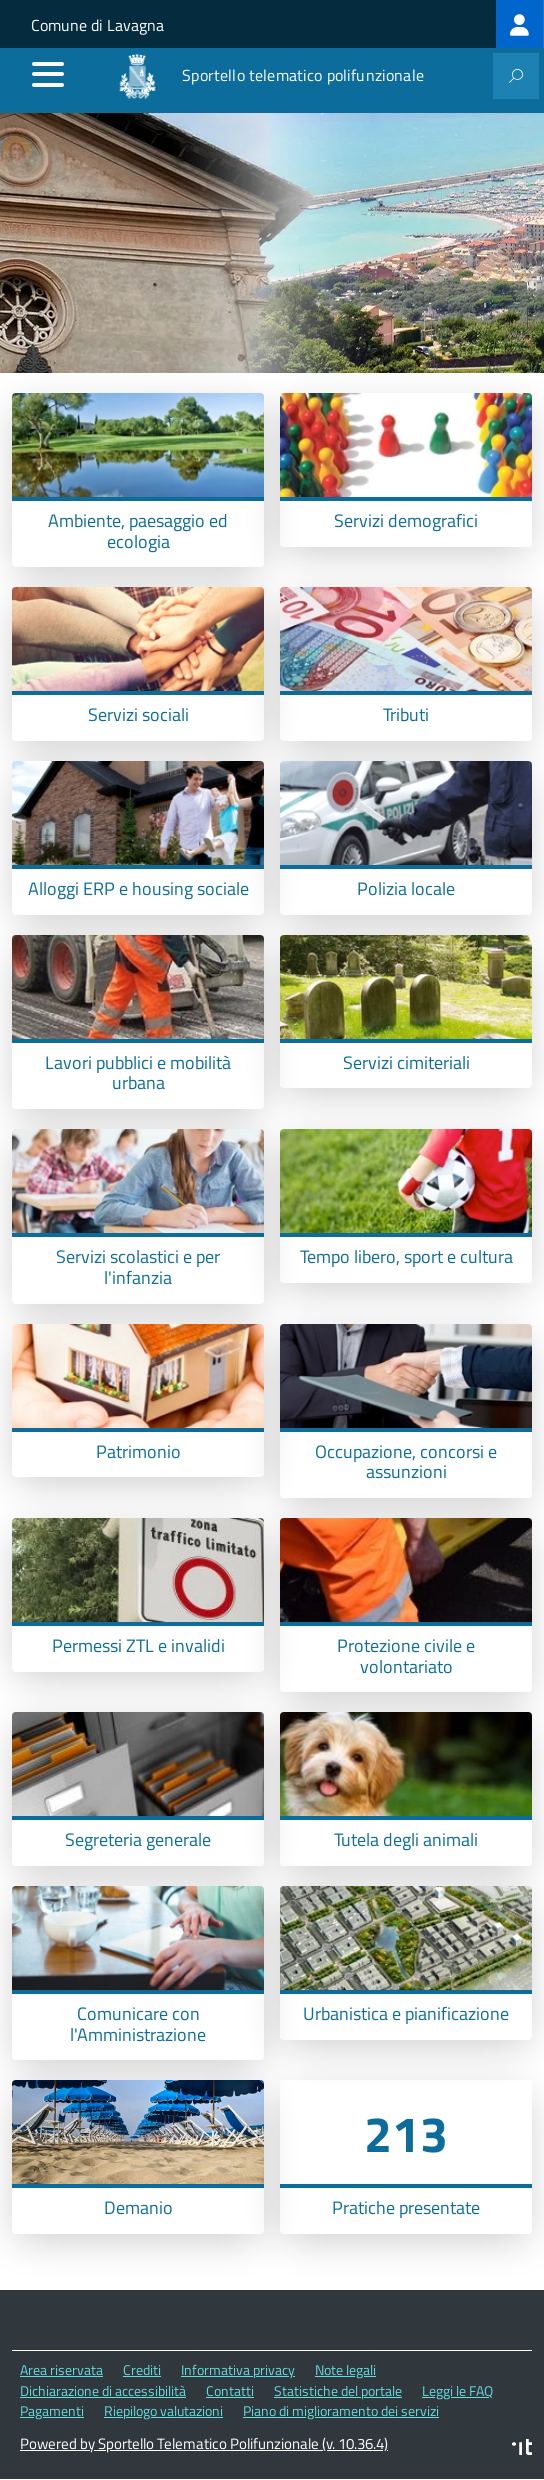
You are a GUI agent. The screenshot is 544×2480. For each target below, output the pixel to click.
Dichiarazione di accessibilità (103, 2390)
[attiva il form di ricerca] (516, 76)
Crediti (142, 2369)
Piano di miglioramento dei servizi (341, 2410)
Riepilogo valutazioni (163, 2410)
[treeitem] (520, 24)
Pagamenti (52, 2410)
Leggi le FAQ (457, 2390)
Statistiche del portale (338, 2390)
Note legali (345, 2369)
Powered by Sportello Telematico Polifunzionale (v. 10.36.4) (204, 2443)
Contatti (230, 2390)
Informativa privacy (238, 2369)
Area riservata (61, 2369)
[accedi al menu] (48, 74)
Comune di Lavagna (97, 25)
